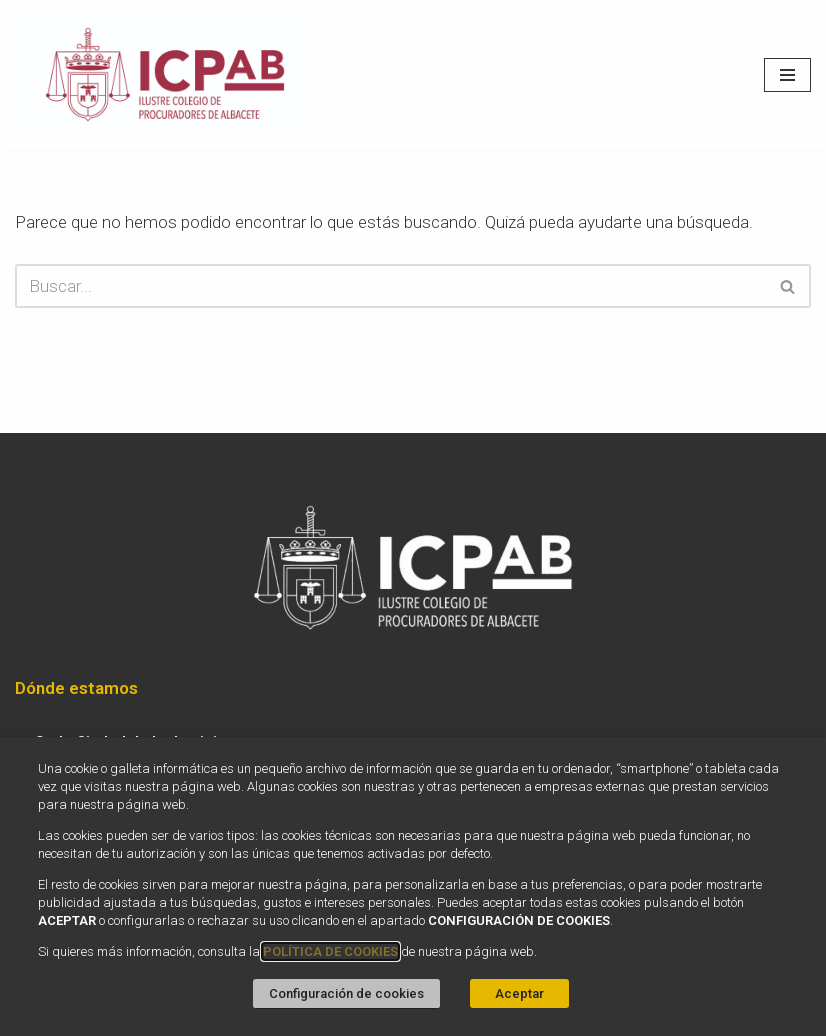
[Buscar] (390, 286)
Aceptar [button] (519, 993)
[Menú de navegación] (787, 75)
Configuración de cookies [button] (346, 993)
